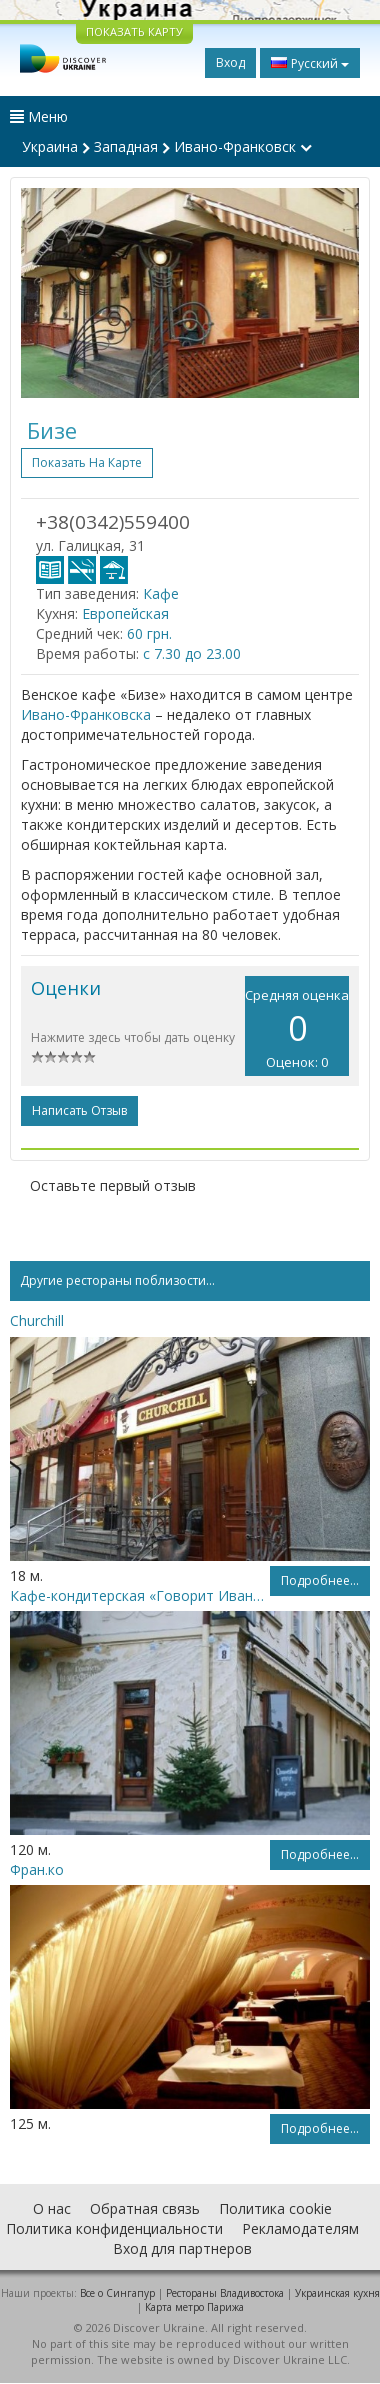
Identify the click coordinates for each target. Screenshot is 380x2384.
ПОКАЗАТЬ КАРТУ (134, 31)
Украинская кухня (337, 2293)
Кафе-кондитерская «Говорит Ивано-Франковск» (140, 1595)
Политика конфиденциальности (114, 2228)
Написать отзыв (79, 1110)
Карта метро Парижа (194, 2307)
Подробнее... (320, 1580)
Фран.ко (37, 1869)
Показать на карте (87, 462)
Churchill (37, 1320)
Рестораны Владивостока (225, 2293)
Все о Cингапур (117, 2293)
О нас (52, 2208)
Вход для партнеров (182, 2248)
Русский (310, 63)
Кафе (161, 593)
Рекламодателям (300, 2228)
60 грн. (149, 633)
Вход (230, 62)
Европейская (125, 613)
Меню (39, 116)
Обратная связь (145, 2208)
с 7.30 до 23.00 (192, 653)
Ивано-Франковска (86, 714)
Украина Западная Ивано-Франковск (167, 146)
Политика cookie (275, 2208)
